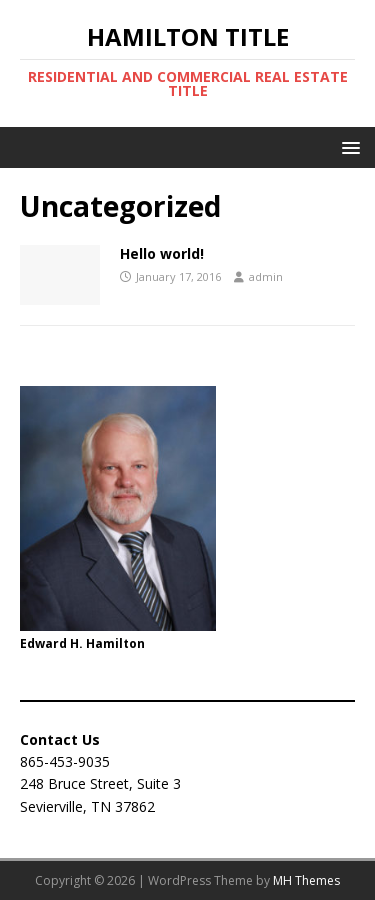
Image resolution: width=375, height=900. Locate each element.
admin (266, 276)
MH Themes (306, 880)
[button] (347, 146)
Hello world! (162, 253)
